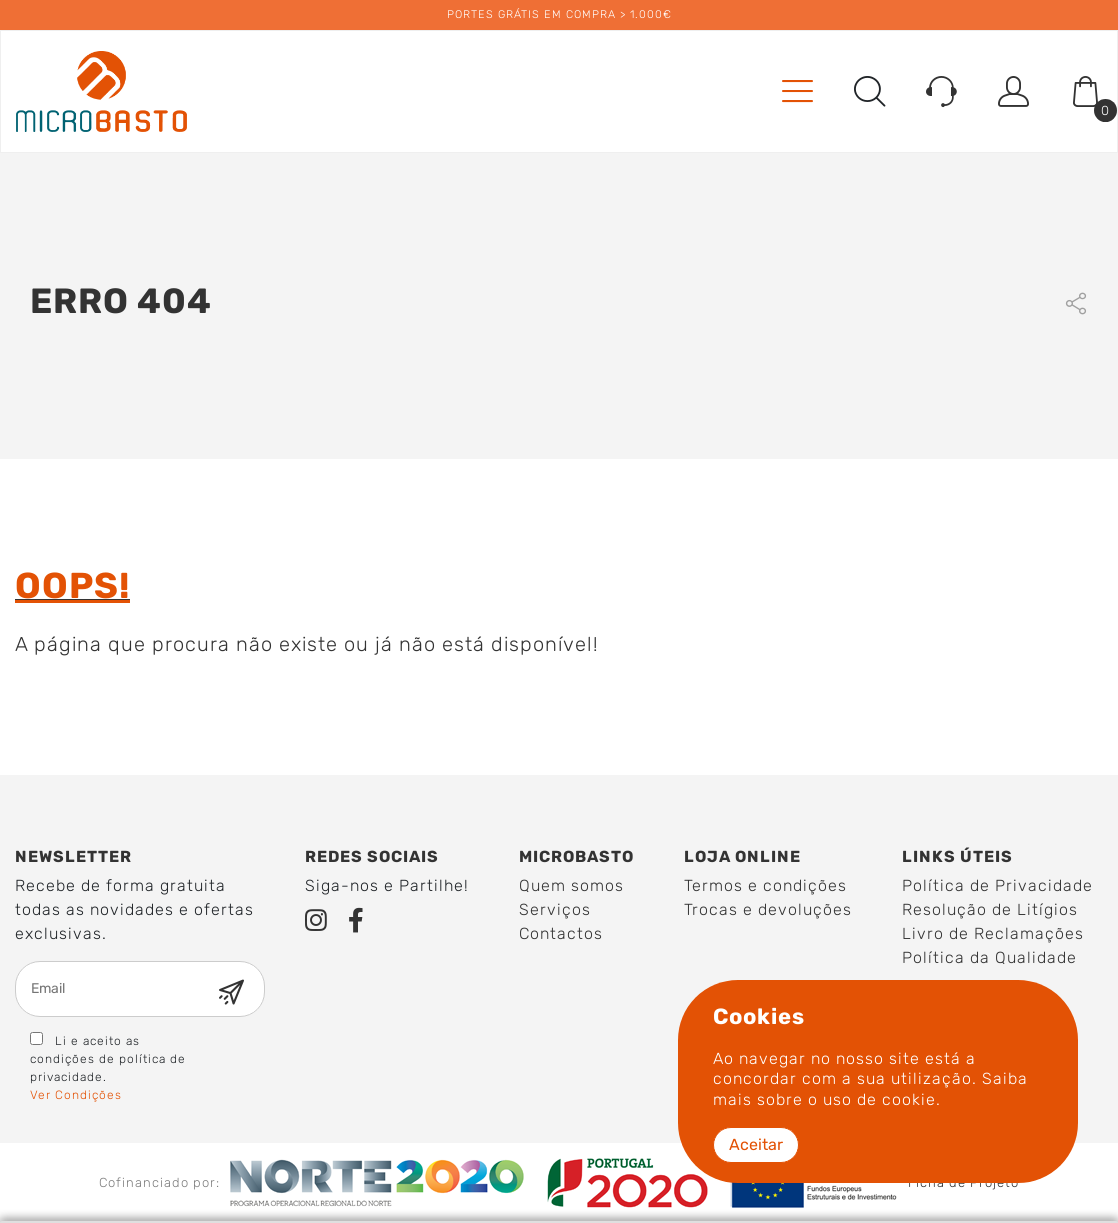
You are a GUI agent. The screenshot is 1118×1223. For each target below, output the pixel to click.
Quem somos (571, 885)
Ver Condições (76, 1095)
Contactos (561, 933)
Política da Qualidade (989, 957)
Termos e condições (765, 885)
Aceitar (756, 1144)
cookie (909, 1099)
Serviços (555, 909)
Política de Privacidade (997, 885)
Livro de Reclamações (993, 933)
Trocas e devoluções (768, 909)
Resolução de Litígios (990, 909)
